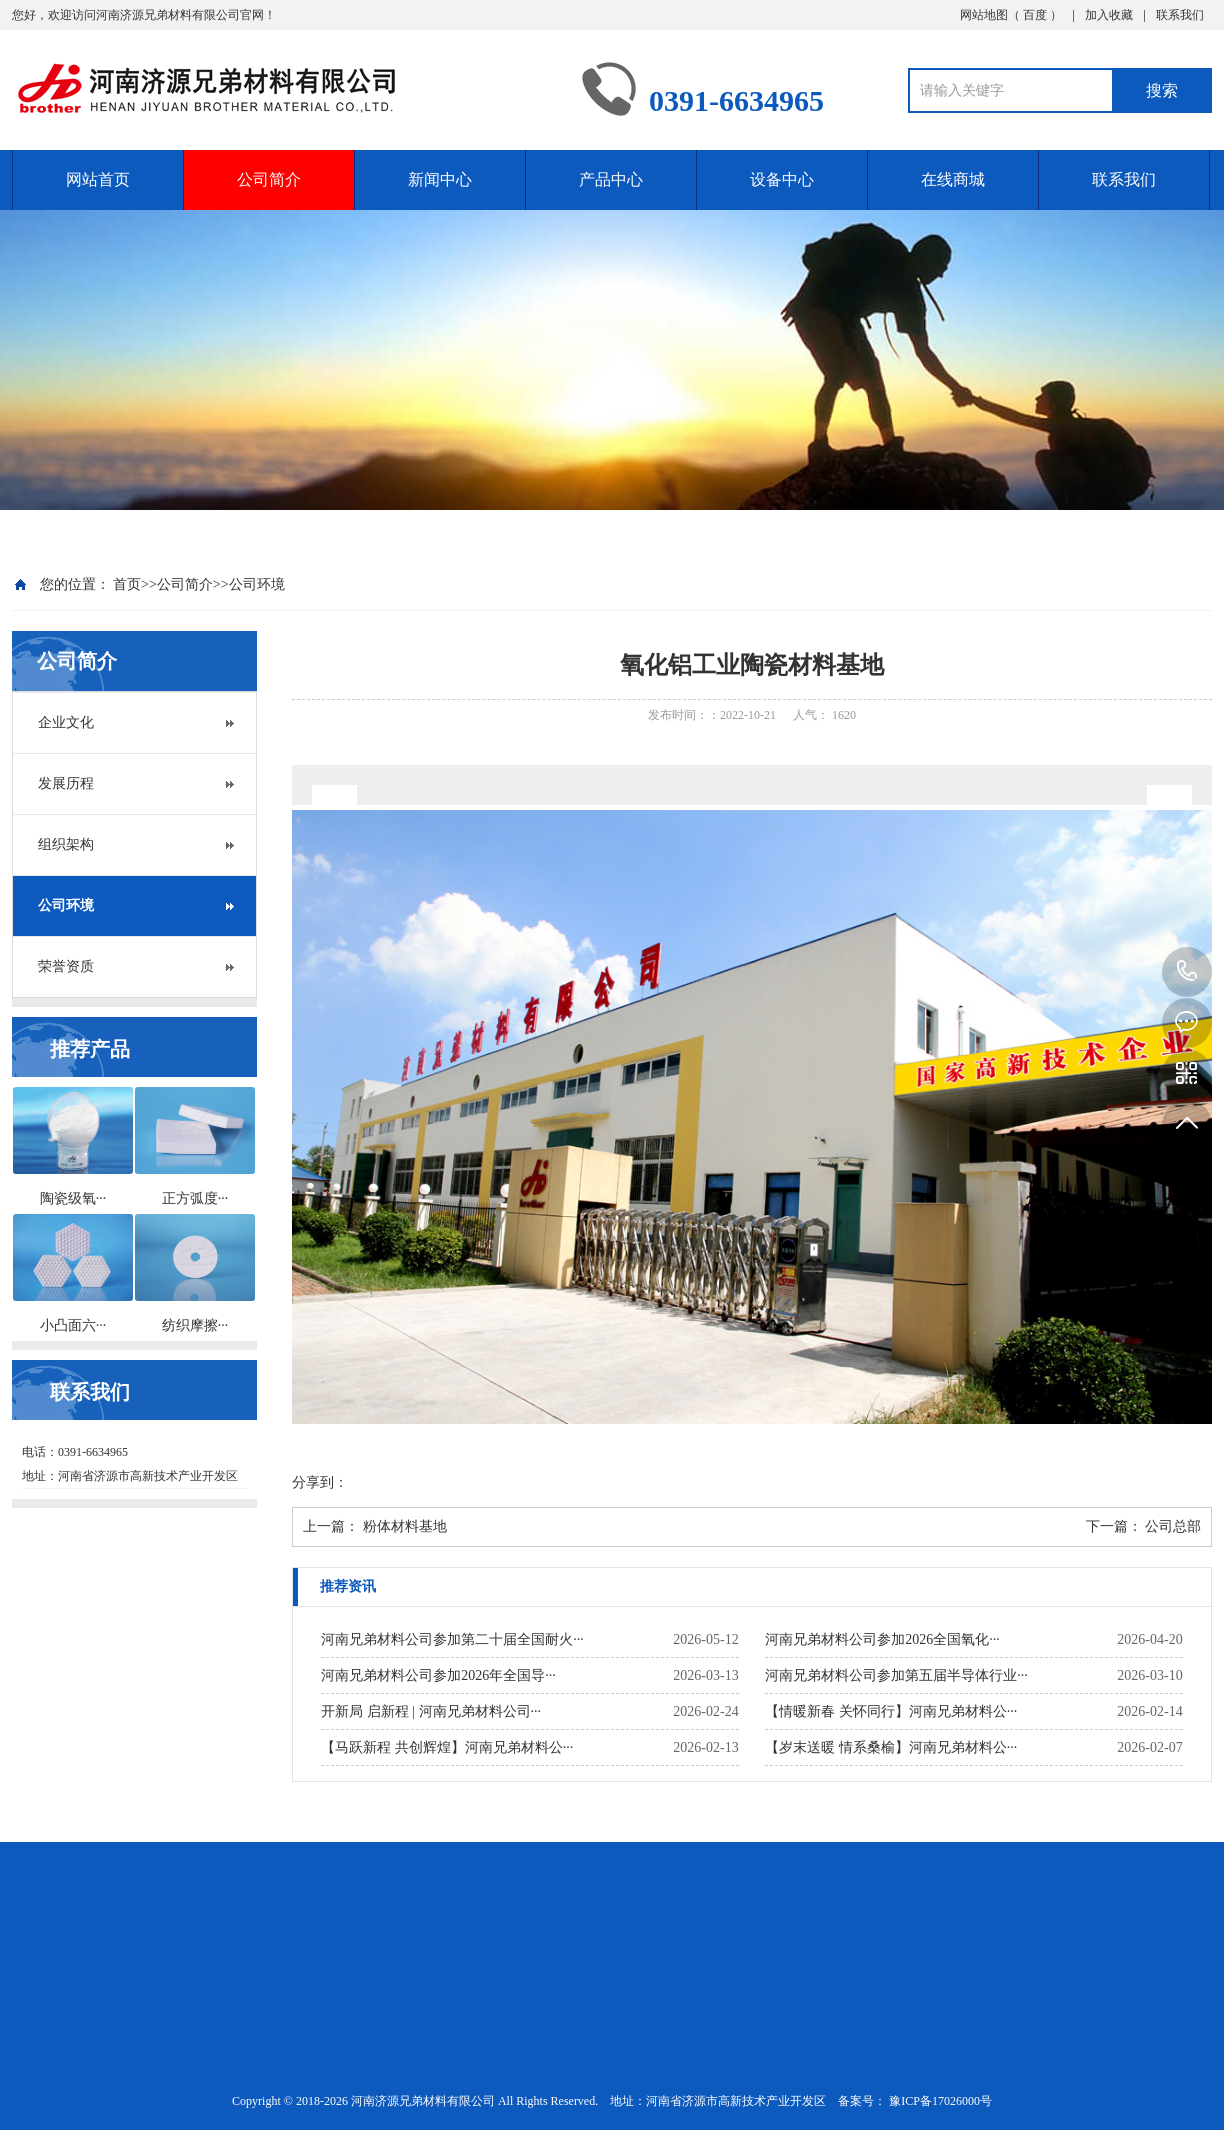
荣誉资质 (66, 966)
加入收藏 (1109, 15)
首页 (127, 584)
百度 (1036, 15)
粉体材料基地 (405, 1526)
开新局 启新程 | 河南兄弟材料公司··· (431, 1711)
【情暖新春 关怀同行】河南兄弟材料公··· (891, 1711)
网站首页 (98, 179)
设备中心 (782, 179)
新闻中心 (440, 179)
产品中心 (611, 179)
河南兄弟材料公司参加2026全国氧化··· (882, 1639)
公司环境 (257, 584)
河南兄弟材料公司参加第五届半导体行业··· (896, 1675)
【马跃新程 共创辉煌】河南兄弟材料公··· (447, 1747)
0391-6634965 (1187, 972)
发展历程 (66, 783)
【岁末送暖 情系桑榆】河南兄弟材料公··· (891, 1747)
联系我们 (1180, 15)
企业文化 (66, 722)
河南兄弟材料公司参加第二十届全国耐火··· (452, 1639)
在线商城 (953, 179)
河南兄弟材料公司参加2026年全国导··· (438, 1675)
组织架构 (66, 844)
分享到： (320, 1482)
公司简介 (269, 179)
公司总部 (1173, 1526)
